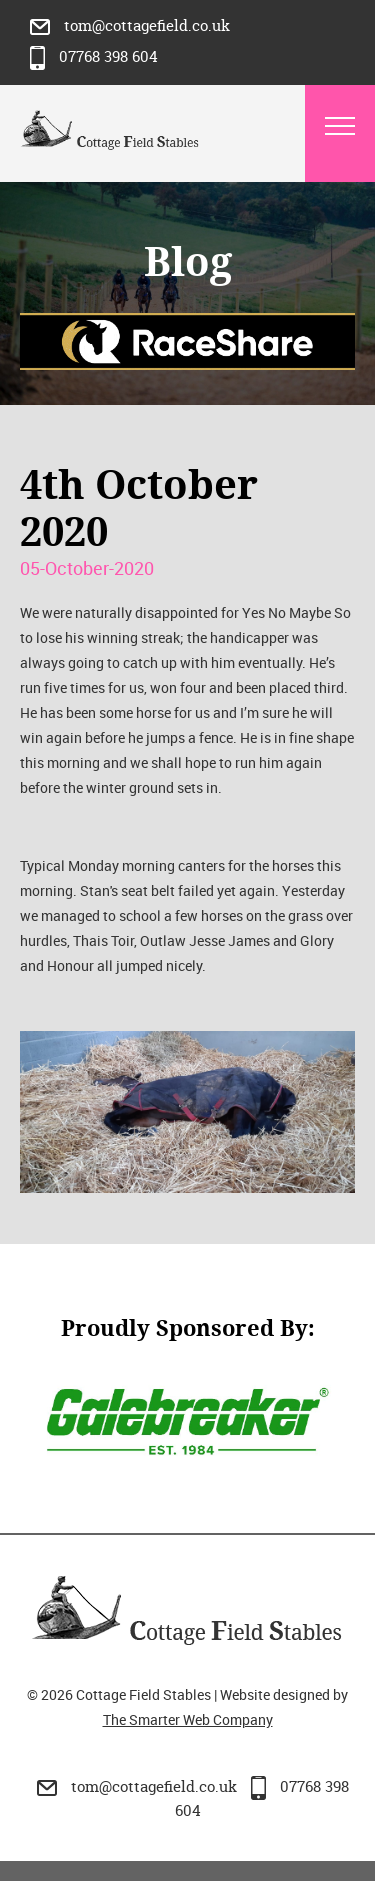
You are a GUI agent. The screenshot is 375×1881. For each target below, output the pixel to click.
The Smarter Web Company (188, 1719)
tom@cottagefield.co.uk (130, 25)
